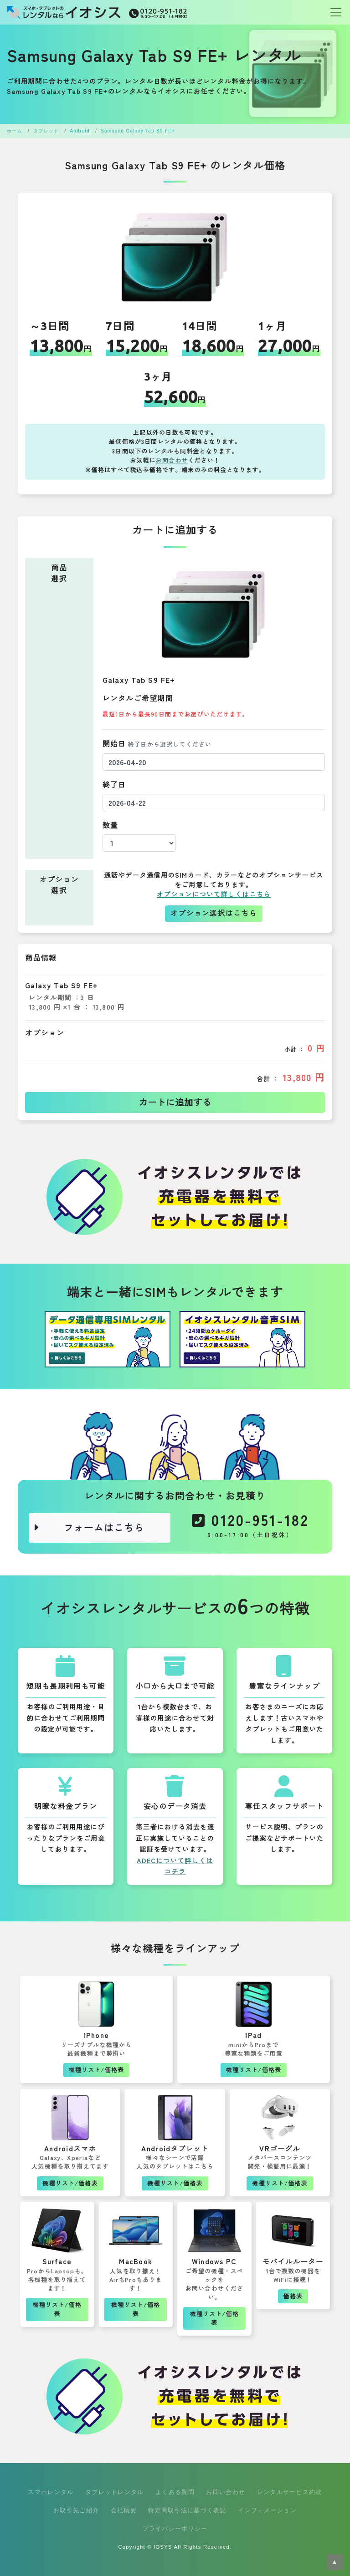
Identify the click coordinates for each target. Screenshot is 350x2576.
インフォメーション (267, 2510)
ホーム (14, 130)
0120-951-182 (250, 1528)
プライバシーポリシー (175, 2528)
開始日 (157, 744)
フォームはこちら (88, 1528)
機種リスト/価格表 (96, 2070)
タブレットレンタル (114, 2492)
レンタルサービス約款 (289, 2492)
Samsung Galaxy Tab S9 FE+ (138, 130)
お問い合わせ (225, 2492)
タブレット (46, 130)
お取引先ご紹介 (76, 2510)
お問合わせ (172, 460)
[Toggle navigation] (333, 12)
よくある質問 (175, 2492)
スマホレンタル (50, 2492)
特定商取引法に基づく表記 (187, 2510)
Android (80, 130)
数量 (110, 825)
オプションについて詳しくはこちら (213, 894)
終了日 (114, 785)
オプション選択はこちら (213, 913)
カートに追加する (175, 1102)
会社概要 (124, 2510)
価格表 (293, 2296)
